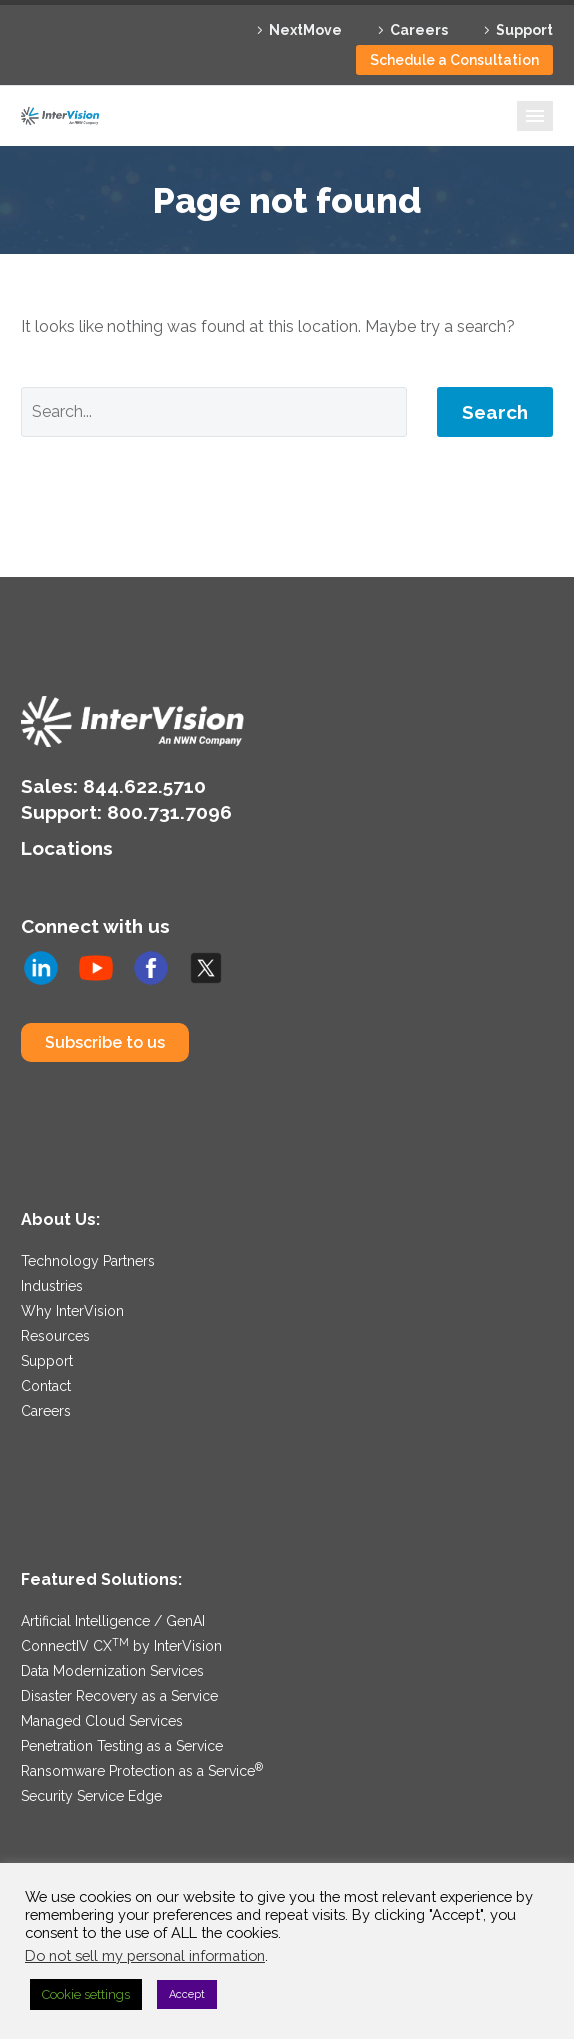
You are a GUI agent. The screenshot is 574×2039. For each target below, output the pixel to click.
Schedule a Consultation (454, 60)
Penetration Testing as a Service (122, 1746)
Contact (46, 1386)
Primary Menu (535, 116)
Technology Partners (88, 1261)
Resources (55, 1336)
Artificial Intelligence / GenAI (113, 1621)
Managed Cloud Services (102, 1721)
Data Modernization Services (112, 1671)
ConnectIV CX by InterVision (121, 1646)
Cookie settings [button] (86, 1994)
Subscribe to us (105, 1042)
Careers (419, 30)
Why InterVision (72, 1311)
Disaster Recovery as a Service (119, 1696)
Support (524, 30)
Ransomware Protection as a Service (142, 1771)
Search (495, 412)
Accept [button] (187, 1994)
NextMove (305, 30)
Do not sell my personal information (145, 1955)
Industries (52, 1286)
